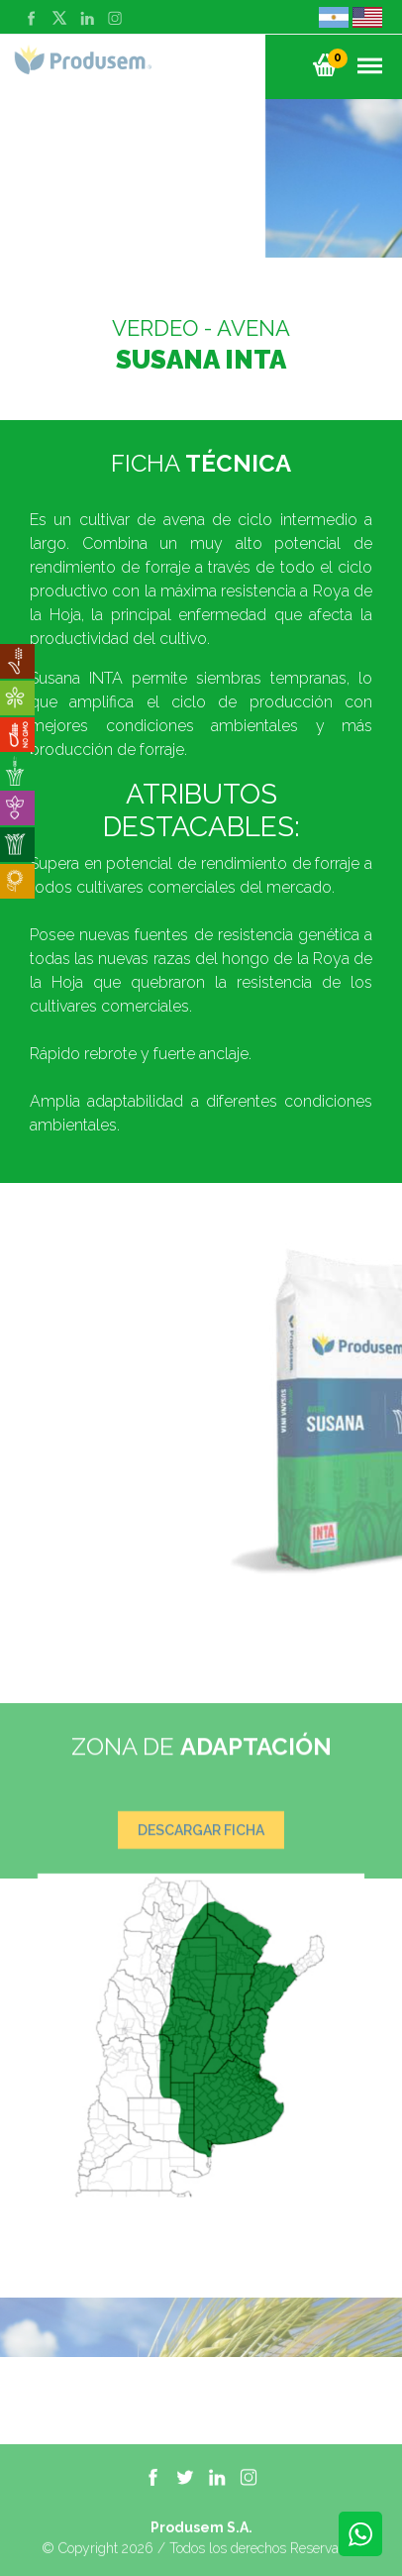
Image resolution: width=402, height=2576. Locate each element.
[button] (325, 64)
